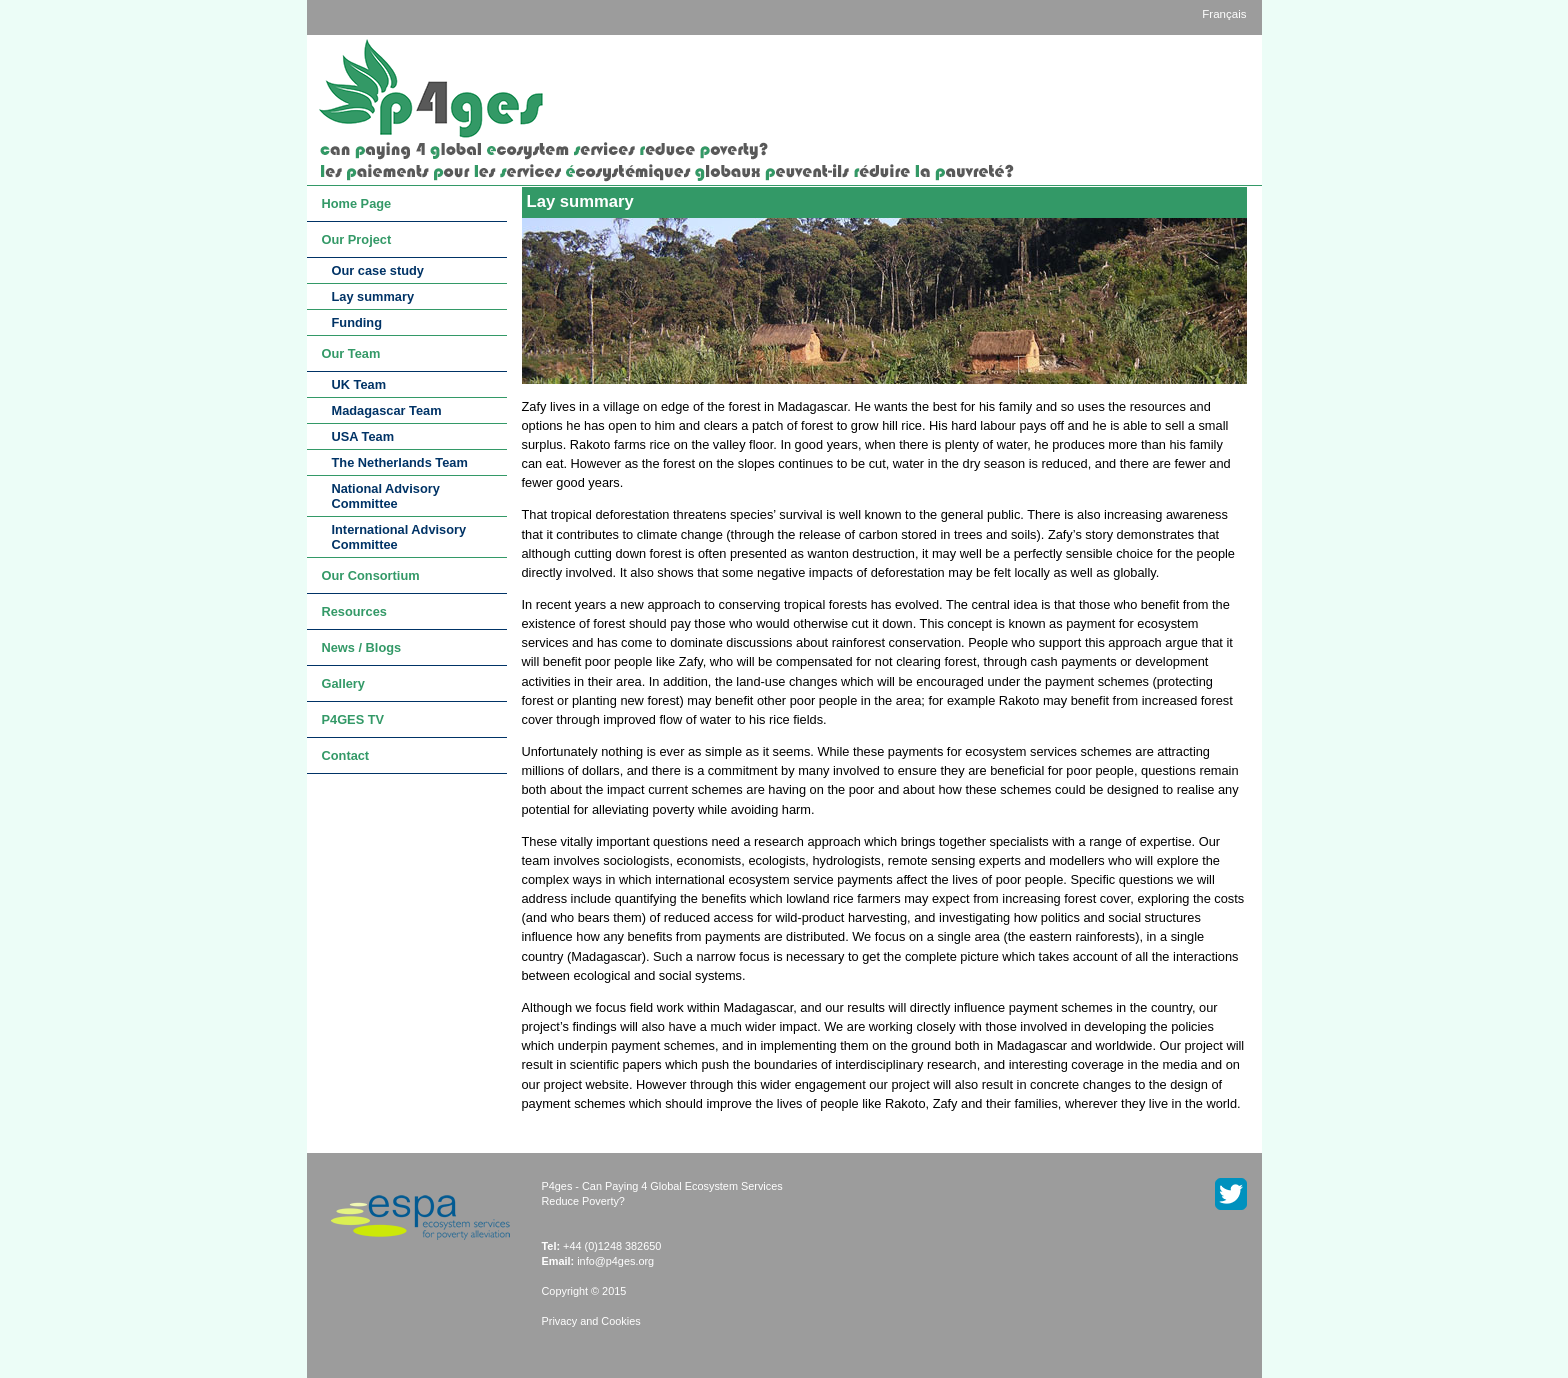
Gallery (343, 683)
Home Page (357, 203)
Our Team (351, 353)
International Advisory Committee (399, 537)
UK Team (359, 384)
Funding (357, 322)
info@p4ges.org (615, 1261)
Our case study (378, 270)
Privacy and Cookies (591, 1321)
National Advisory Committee (386, 496)
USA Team (363, 436)
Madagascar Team (387, 410)
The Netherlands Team (400, 462)
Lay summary (373, 296)
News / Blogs (362, 647)
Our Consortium (371, 575)
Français (1224, 14)
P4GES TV (353, 719)
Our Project (357, 239)
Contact (346, 755)
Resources (354, 611)
